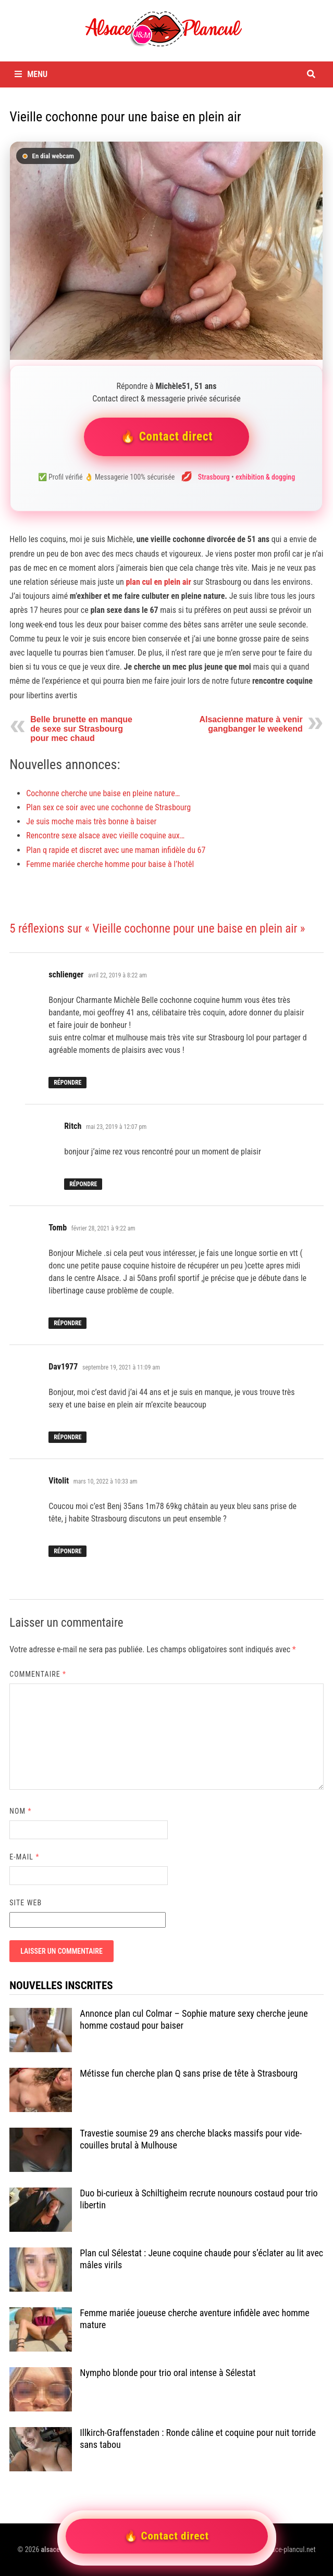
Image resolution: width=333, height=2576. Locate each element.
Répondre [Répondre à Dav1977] (67, 1437)
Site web (25, 1903)
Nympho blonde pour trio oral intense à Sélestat (167, 2372)
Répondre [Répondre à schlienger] (67, 1082)
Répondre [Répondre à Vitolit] (67, 1551)
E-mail (24, 1857)
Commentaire (37, 1674)
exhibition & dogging (265, 477)
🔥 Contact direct (166, 437)
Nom (20, 1811)
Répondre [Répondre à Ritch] (83, 1184)
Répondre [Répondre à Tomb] (67, 1323)
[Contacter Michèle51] (166, 251)
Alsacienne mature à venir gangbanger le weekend (250, 724)
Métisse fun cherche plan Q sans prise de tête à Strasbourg (189, 2073)
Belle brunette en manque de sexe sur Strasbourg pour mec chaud (81, 729)
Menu (31, 74)
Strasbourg (214, 477)
